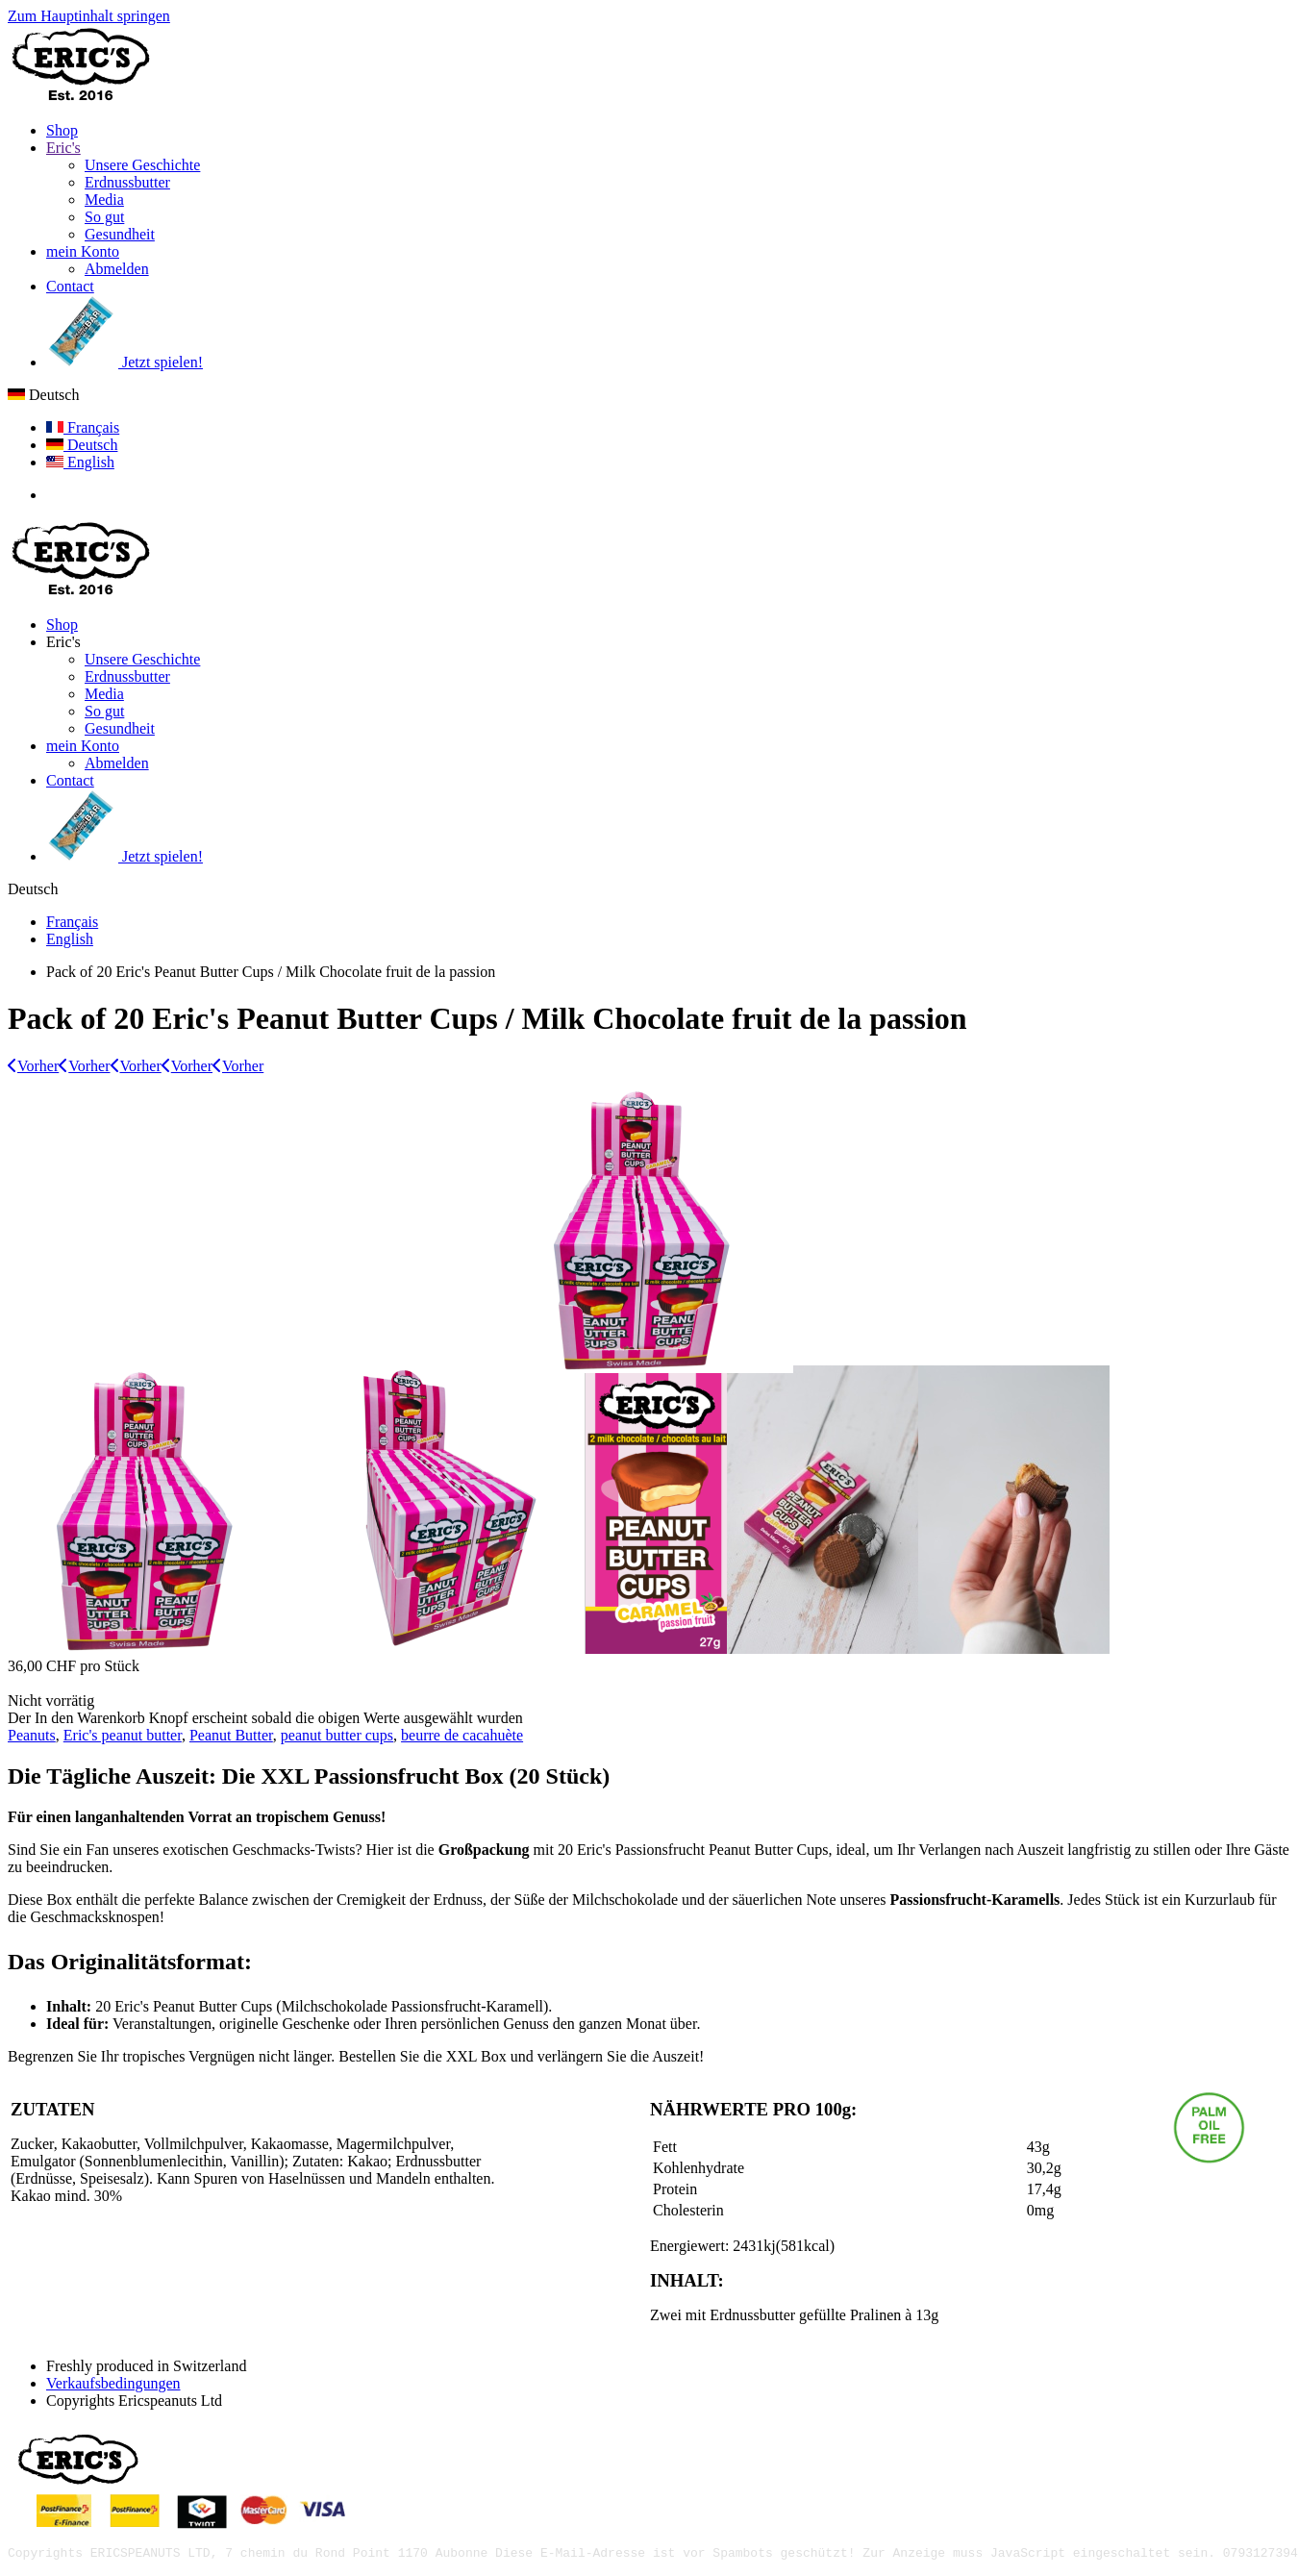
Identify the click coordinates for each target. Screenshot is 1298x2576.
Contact (70, 286)
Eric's (63, 147)
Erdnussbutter (127, 182)
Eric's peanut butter (122, 1735)
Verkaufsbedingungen (113, 2383)
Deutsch (43, 395)
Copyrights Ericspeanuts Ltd (134, 2400)
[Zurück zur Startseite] (80, 97)
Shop (62, 130)
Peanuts (32, 1735)
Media (104, 199)
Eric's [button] (63, 642)
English (80, 462)
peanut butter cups (337, 1735)
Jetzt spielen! (124, 362)
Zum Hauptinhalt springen (89, 16)
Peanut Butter (231, 1735)
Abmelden (117, 269)
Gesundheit (120, 234)
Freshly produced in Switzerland (146, 2366)
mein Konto (82, 251)
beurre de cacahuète (462, 1735)
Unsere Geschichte (142, 165)
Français (82, 427)
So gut (104, 217)
